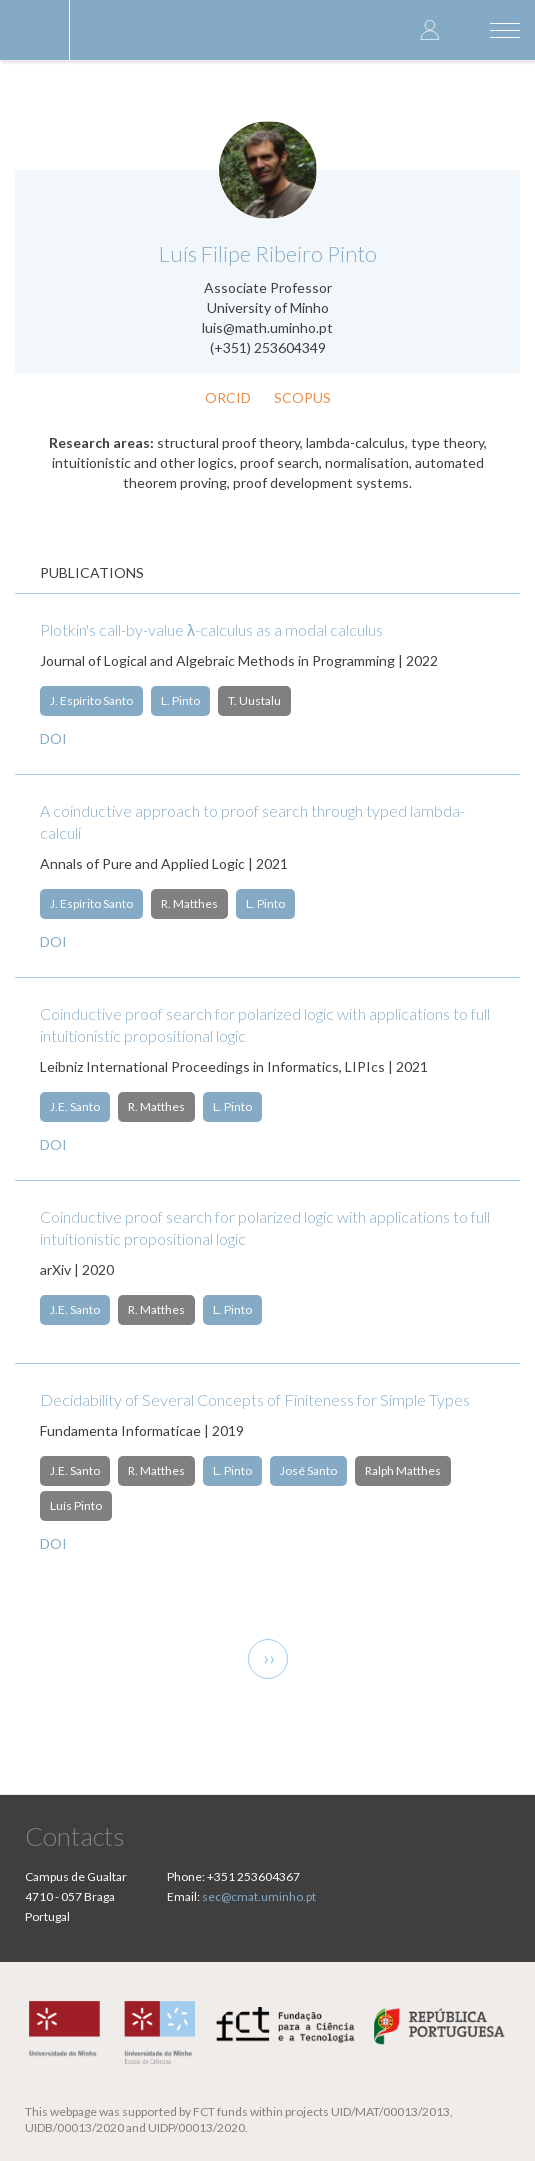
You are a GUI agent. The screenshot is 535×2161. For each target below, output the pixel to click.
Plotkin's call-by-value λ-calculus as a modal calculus (211, 629)
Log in (430, 29)
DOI (53, 738)
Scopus (302, 397)
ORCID (228, 397)
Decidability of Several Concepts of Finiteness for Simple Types (255, 1399)
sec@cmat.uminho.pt (259, 1896)
